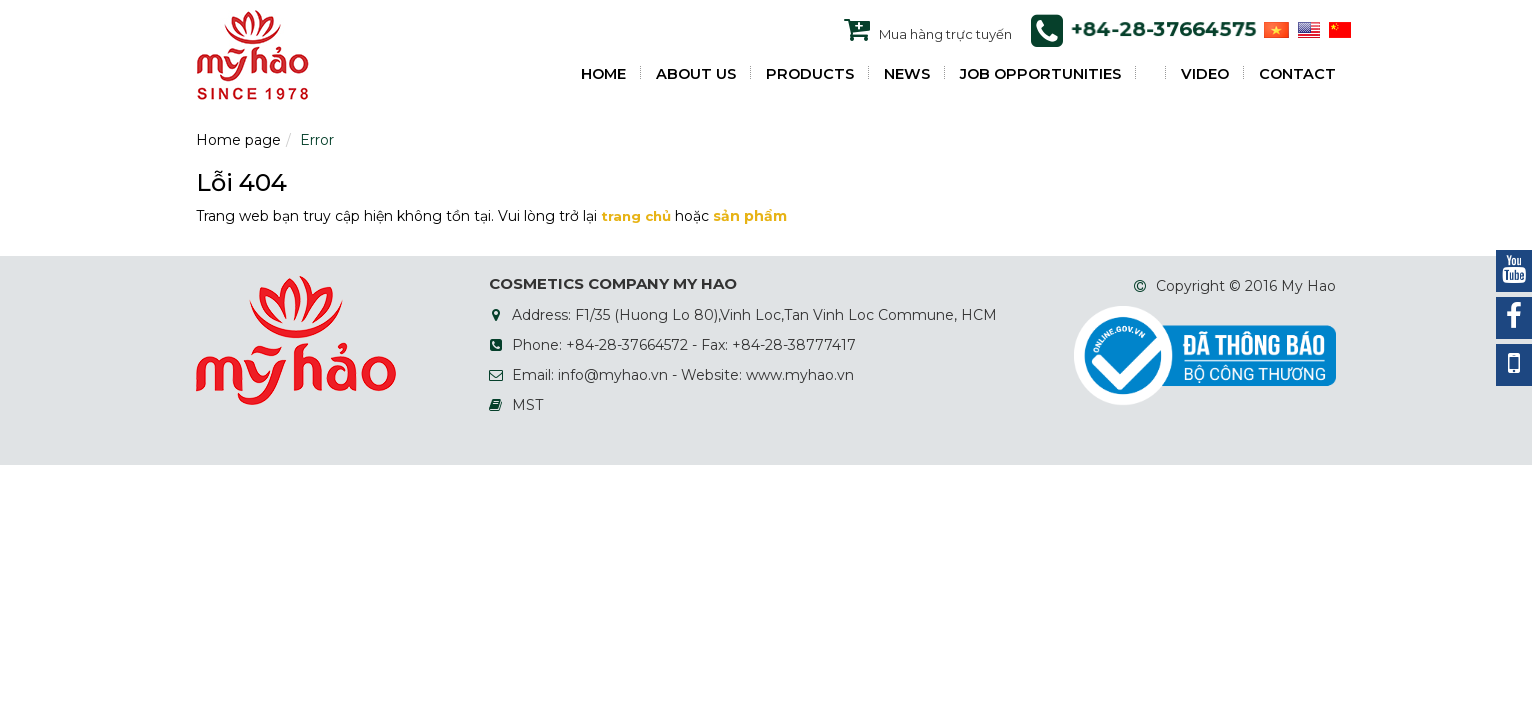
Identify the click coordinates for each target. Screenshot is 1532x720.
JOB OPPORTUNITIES (1040, 74)
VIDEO (1205, 74)
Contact (1297, 74)
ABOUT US (696, 74)
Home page (238, 140)
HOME (603, 74)
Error (317, 140)
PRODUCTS (810, 74)
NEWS (907, 74)
